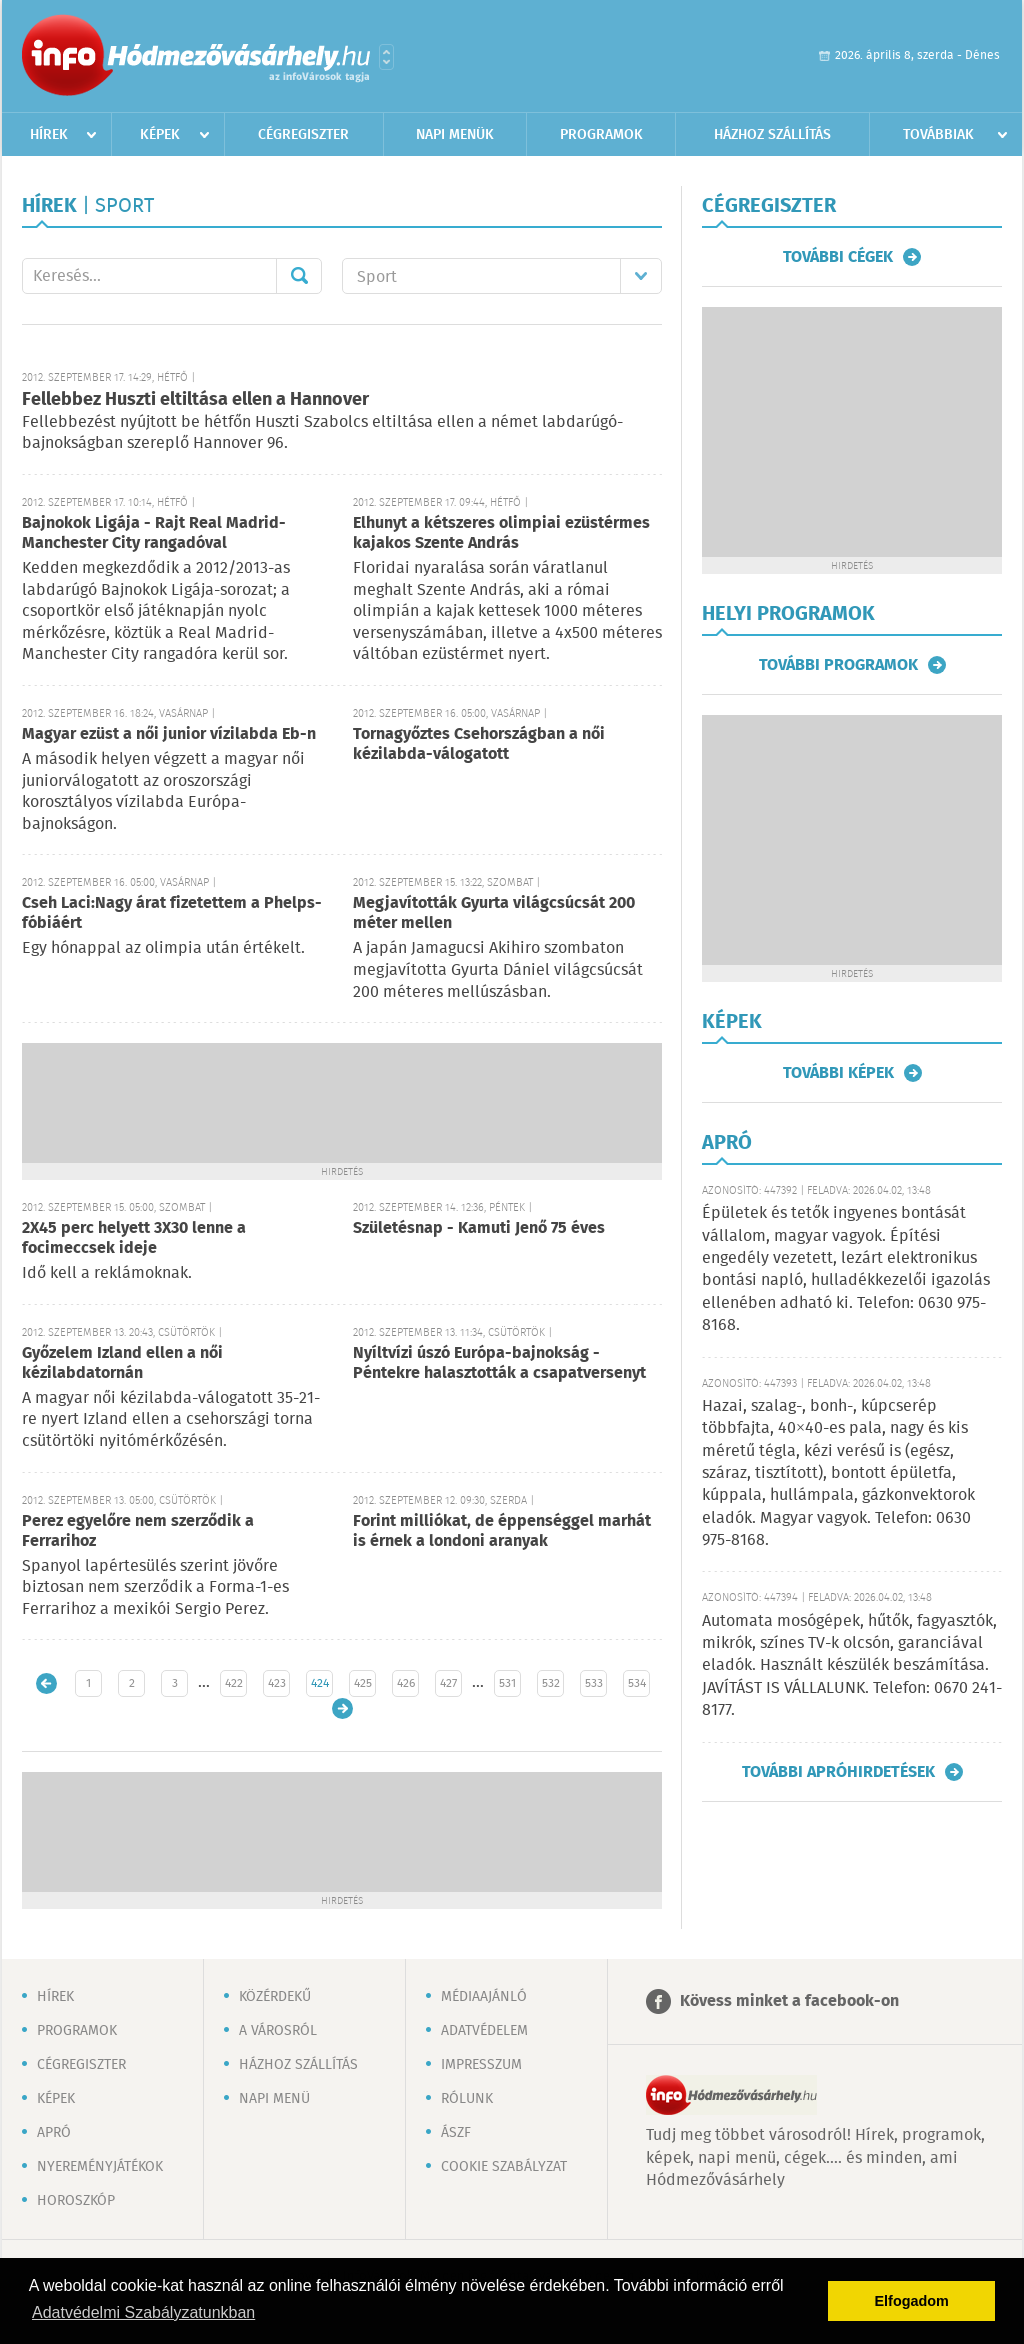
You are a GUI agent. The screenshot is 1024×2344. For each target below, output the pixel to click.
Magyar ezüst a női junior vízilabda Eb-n (169, 734)
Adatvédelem (484, 2031)
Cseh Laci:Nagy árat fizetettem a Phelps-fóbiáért (172, 913)
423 (277, 1683)
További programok (838, 665)
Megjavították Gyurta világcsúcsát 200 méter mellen (494, 913)
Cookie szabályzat (504, 2167)
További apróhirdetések (838, 1772)
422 (234, 1683)
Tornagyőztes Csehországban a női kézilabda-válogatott (479, 744)
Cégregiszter (303, 135)
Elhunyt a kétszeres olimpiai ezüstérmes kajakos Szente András (501, 533)
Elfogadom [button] (912, 2301)
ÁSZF (456, 2133)
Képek (160, 135)
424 (320, 1683)
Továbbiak (938, 135)
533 (594, 1683)
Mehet (299, 276)
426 (406, 1683)
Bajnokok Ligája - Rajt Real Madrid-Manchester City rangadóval (154, 533)
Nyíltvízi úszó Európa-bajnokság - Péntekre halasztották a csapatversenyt (499, 1363)
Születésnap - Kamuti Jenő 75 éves (479, 1228)
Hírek (49, 135)
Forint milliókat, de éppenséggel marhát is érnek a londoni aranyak (502, 1531)
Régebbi (342, 1708)
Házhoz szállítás (772, 135)
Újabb (46, 1683)
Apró (54, 2133)
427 (448, 1683)
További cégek (838, 257)
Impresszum (481, 2065)
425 (363, 1683)
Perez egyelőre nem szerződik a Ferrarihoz (138, 1531)
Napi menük (455, 135)
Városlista (386, 57)
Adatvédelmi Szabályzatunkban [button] (143, 2312)
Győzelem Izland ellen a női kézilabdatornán (122, 1363)
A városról (278, 2031)
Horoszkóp (76, 2201)
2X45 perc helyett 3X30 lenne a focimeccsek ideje (134, 1238)
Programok (601, 135)
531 (507, 1683)
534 (637, 1683)
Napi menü (274, 2099)
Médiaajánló (484, 1997)
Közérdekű (275, 1997)
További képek (838, 1073)
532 (551, 1683)
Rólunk (467, 2099)
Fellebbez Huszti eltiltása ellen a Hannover (195, 400)
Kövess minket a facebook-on (789, 2001)
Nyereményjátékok (100, 2167)
